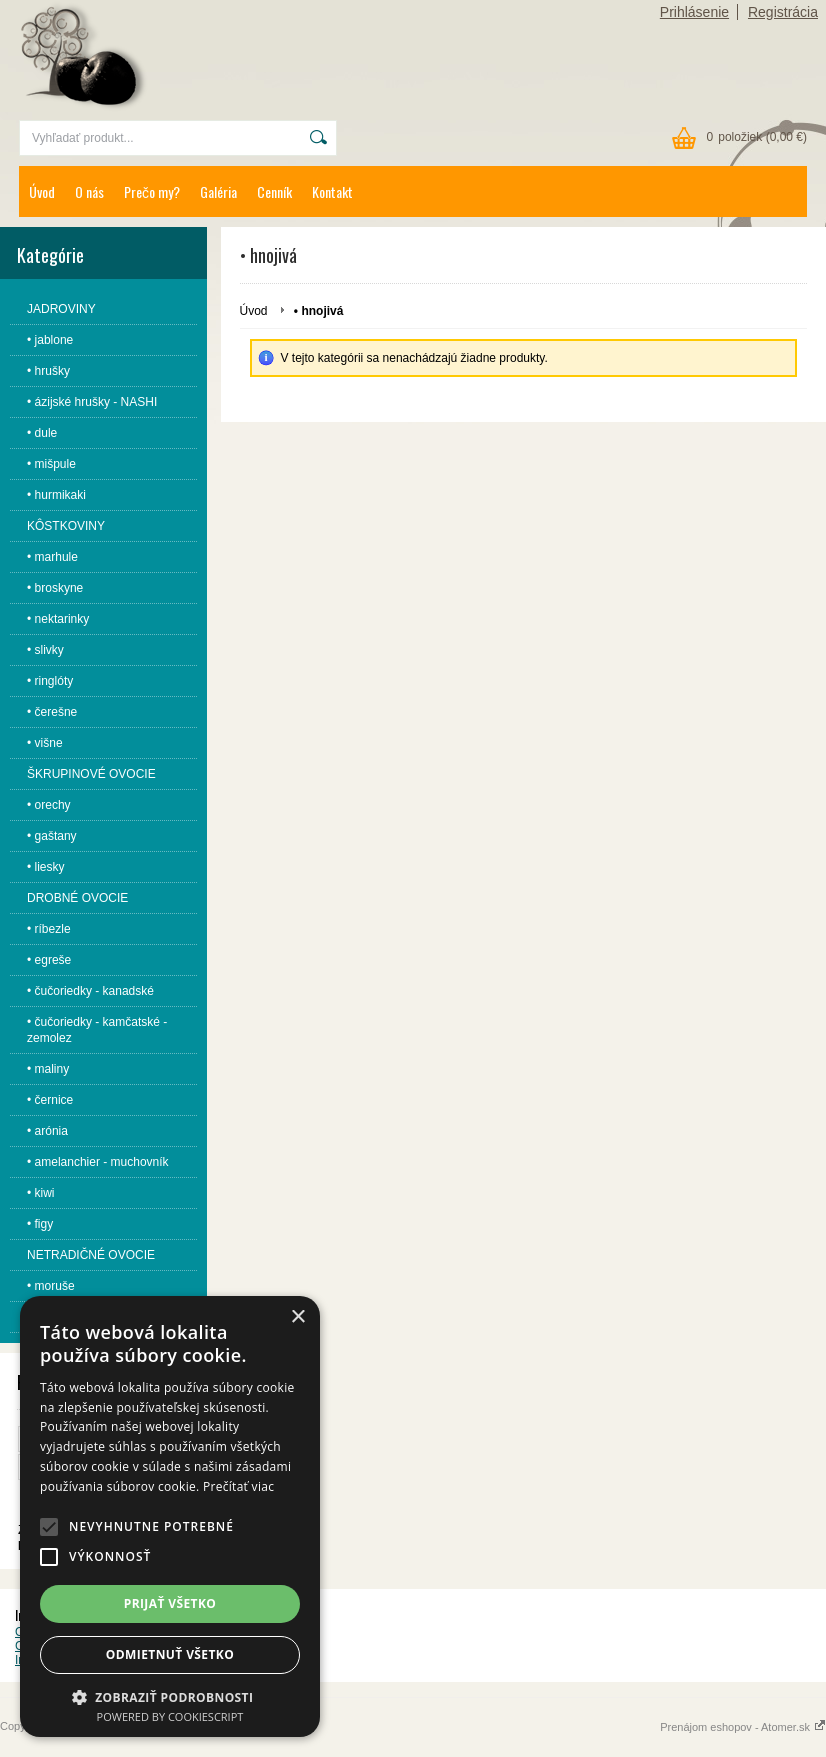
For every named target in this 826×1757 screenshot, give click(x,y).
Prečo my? (152, 191)
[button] (49, 1527)
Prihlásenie (694, 12)
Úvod (42, 191)
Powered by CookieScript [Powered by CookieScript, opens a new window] (170, 1716)
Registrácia (783, 12)
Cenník (274, 191)
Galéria (218, 191)
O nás (89, 191)
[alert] (170, 1516)
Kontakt (332, 191)
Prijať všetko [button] (170, 1603)
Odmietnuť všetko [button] (170, 1654)
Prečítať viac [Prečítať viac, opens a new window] (238, 1486)
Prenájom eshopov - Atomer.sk (743, 1727)
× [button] (297, 1317)
